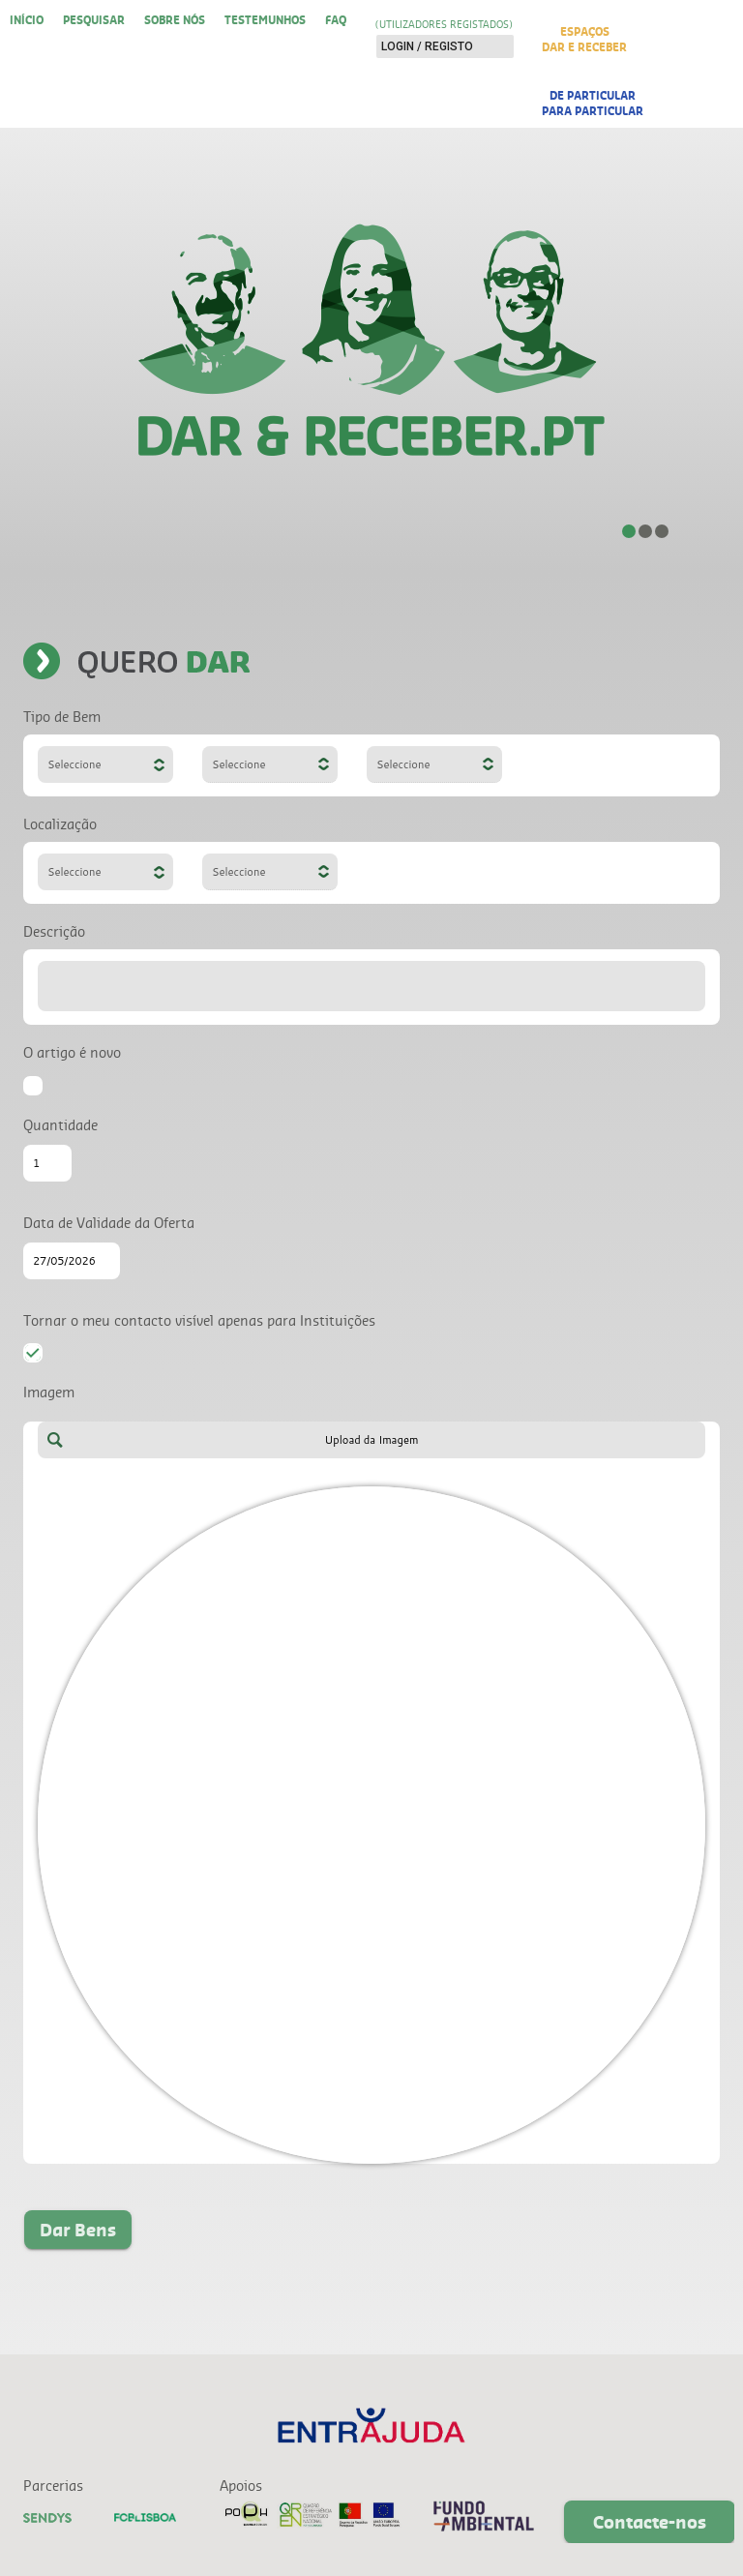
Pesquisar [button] (94, 19)
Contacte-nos (649, 2521)
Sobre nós (174, 19)
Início (27, 19)
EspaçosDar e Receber (584, 38)
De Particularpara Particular (592, 102)
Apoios (241, 2485)
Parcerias (53, 2485)
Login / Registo (427, 46)
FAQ (335, 19)
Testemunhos (265, 19)
